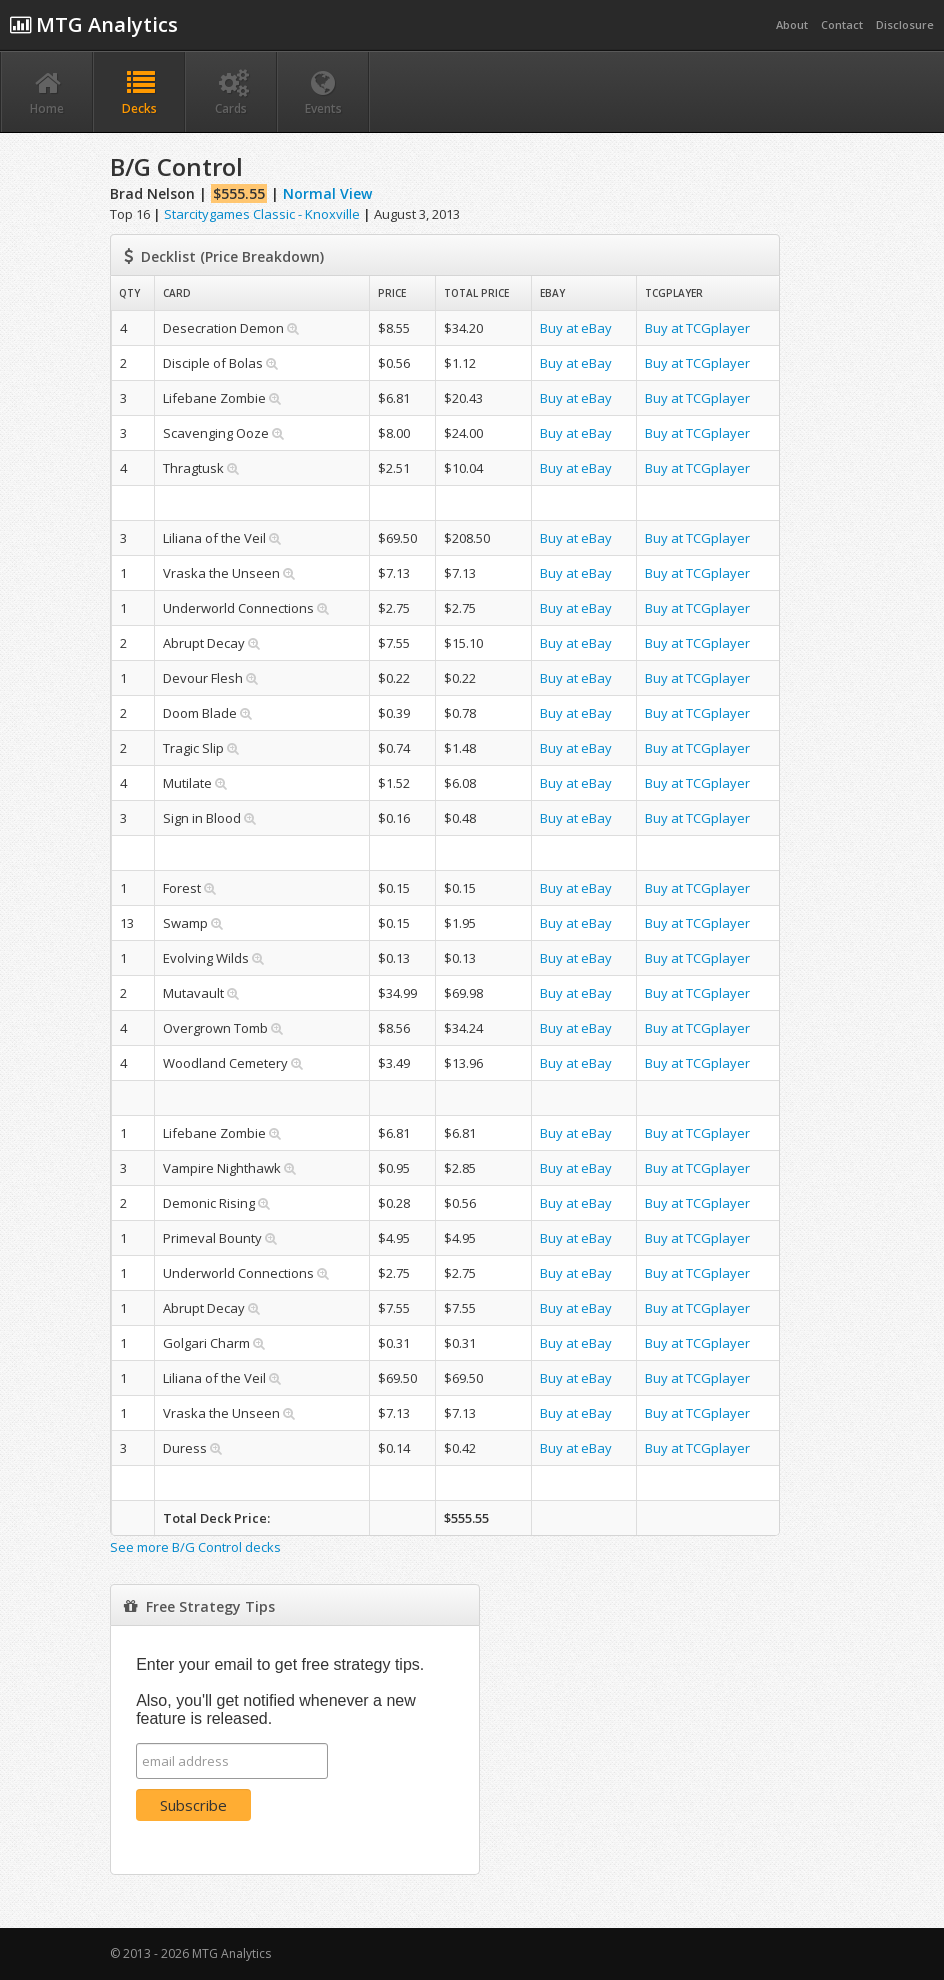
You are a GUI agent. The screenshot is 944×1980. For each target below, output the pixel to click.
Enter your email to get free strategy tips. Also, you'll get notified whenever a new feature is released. (280, 1691)
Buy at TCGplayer (697, 328)
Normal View (327, 193)
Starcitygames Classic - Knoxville (262, 214)
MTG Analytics (94, 24)
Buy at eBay (576, 328)
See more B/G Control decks (195, 1547)
